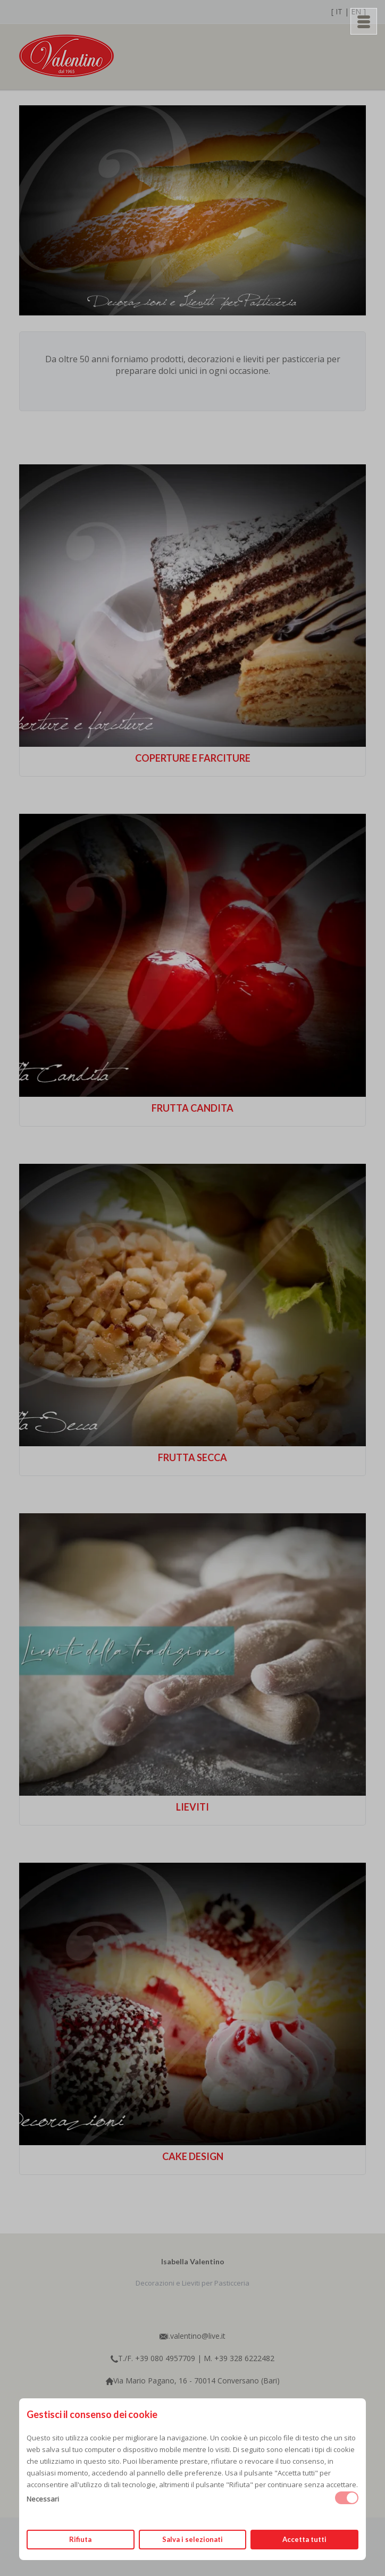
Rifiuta (80, 2539)
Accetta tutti (304, 2539)
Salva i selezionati (192, 2539)
